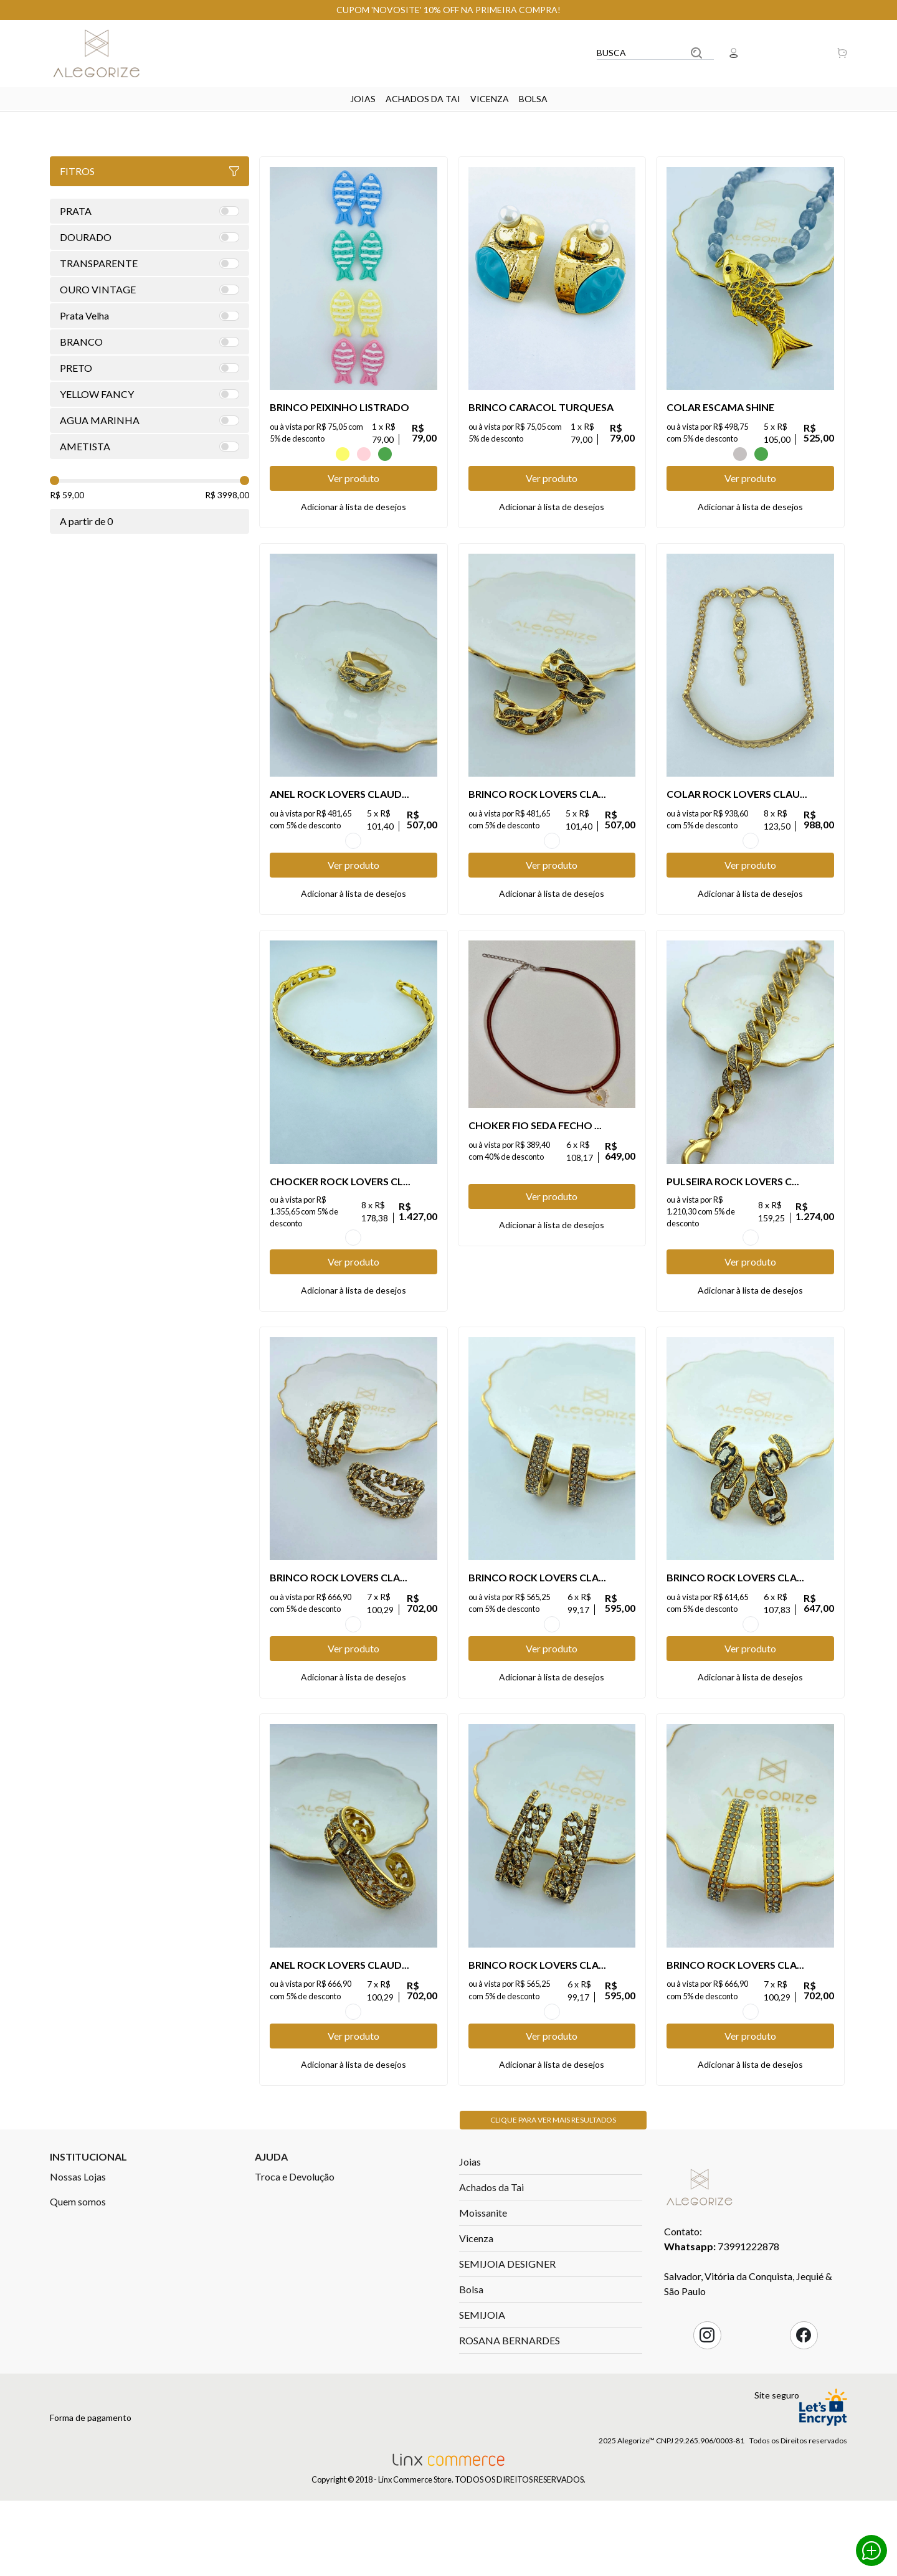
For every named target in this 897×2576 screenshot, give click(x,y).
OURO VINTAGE (353, 861)
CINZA (740, 454)
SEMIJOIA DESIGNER (507, 2363)
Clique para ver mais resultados (553, 2219)
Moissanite (483, 2312)
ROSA (364, 454)
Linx (106, 53)
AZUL (321, 454)
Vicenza (489, 98)
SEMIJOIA (482, 2414)
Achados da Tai (423, 98)
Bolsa (533, 98)
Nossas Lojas (78, 2276)
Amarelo (342, 454)
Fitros (149, 171)
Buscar (696, 52)
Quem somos (78, 2301)
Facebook (803, 2434)
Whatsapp (871, 2550)
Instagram (707, 2434)
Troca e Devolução (295, 2276)
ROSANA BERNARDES (509, 2440)
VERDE (385, 454)
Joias (363, 98)
